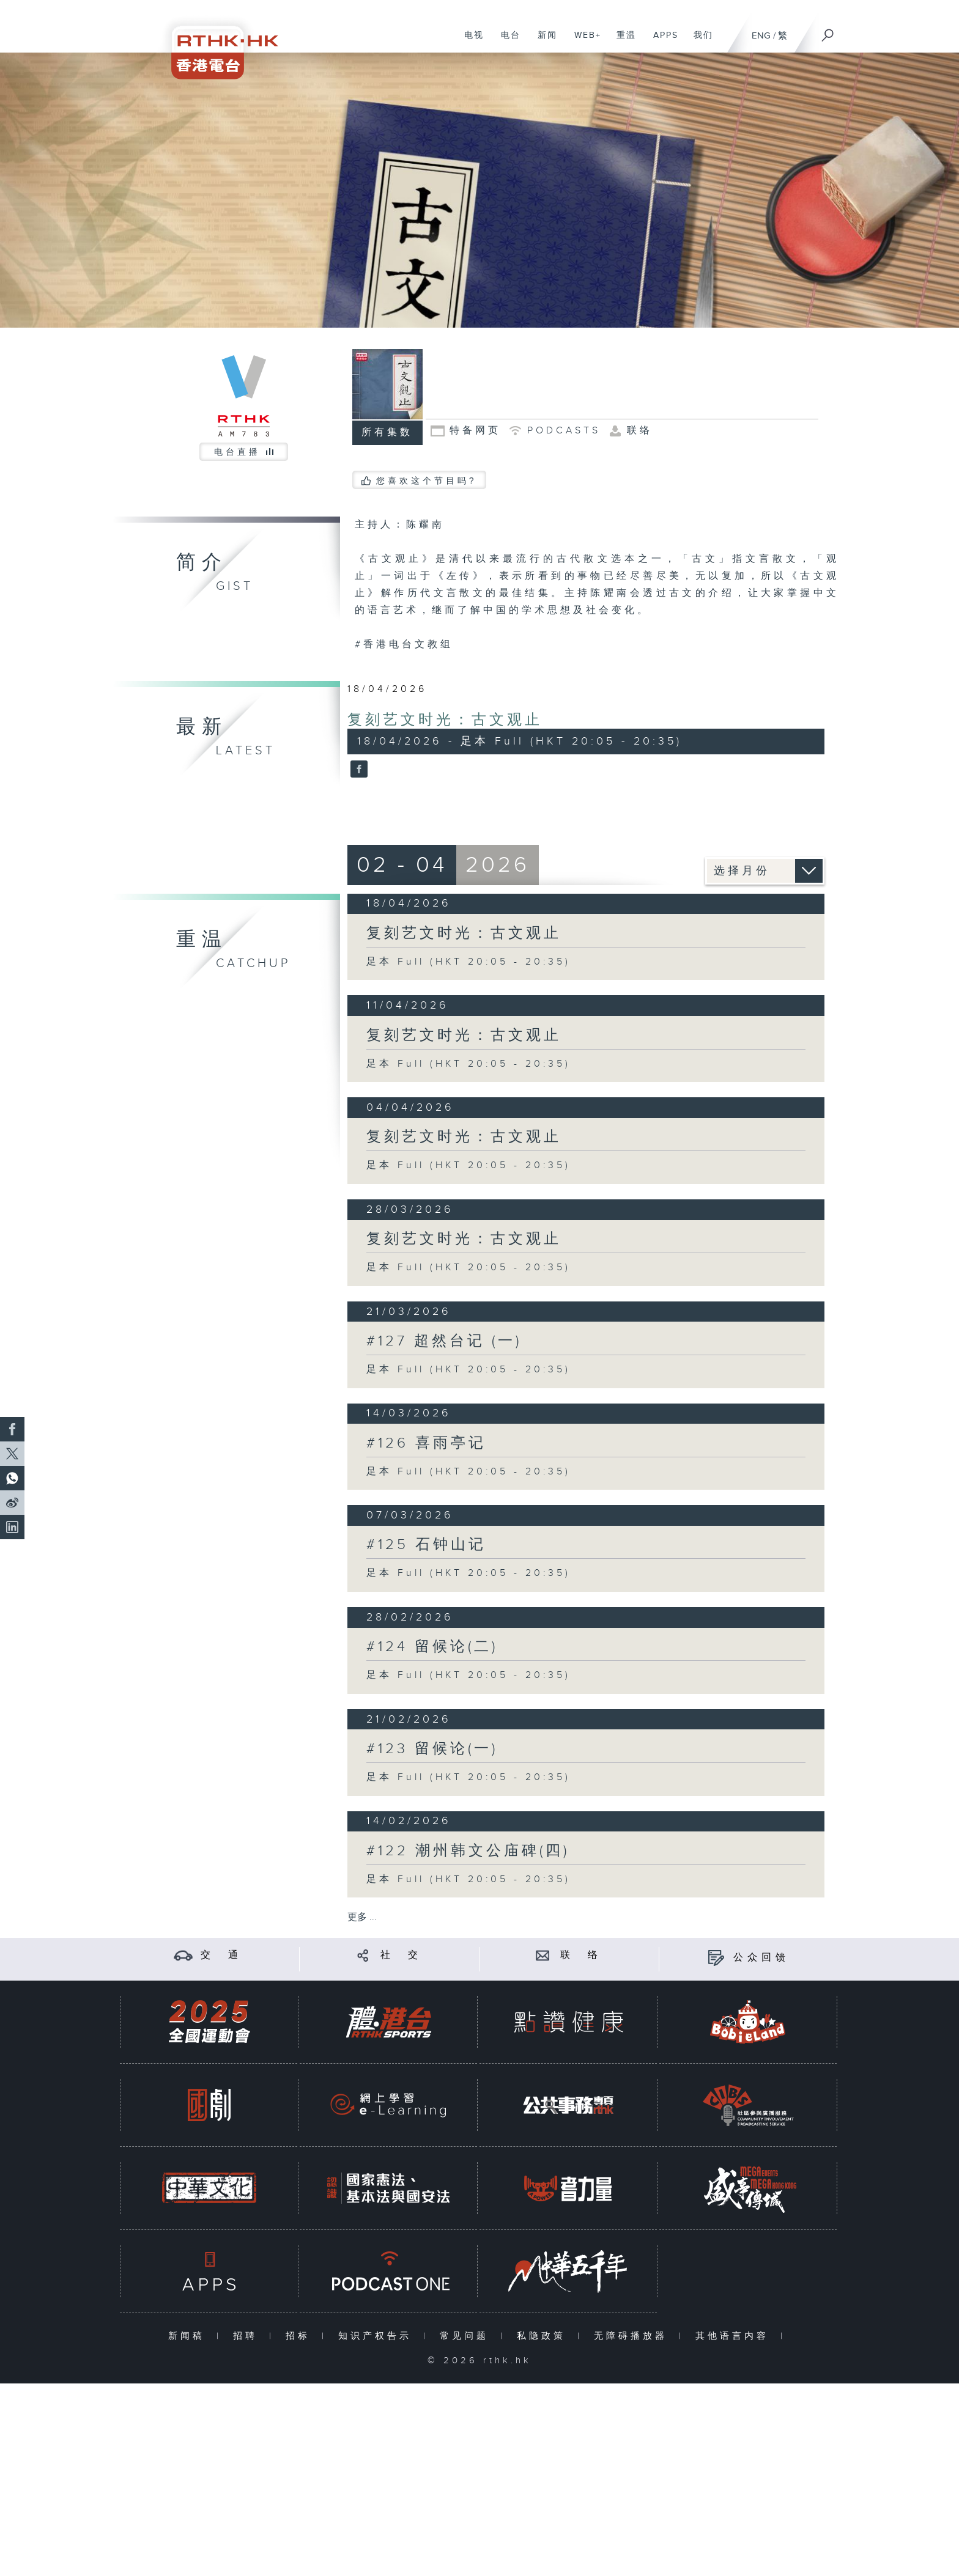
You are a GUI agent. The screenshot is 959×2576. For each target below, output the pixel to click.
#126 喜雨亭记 (426, 1443)
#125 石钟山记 (426, 1544)
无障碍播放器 (633, 2336)
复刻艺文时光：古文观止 (444, 720)
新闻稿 (189, 2336)
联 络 (581, 1955)
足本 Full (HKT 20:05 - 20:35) (468, 962)
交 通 (221, 1955)
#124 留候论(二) (432, 1646)
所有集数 (387, 432)
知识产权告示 (377, 2336)
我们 (698, 42)
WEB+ (583, 42)
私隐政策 (544, 2336)
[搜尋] (828, 31)
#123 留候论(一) (432, 1748)
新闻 (542, 42)
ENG (761, 36)
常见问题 (467, 2336)
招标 (301, 2336)
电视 (469, 42)
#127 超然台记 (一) (444, 1341)
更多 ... (362, 1917)
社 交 (401, 1955)
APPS (661, 42)
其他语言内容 (734, 2336)
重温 (621, 42)
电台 (506, 42)
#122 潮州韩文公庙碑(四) (467, 1851)
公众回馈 (761, 1957)
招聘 (248, 2336)
